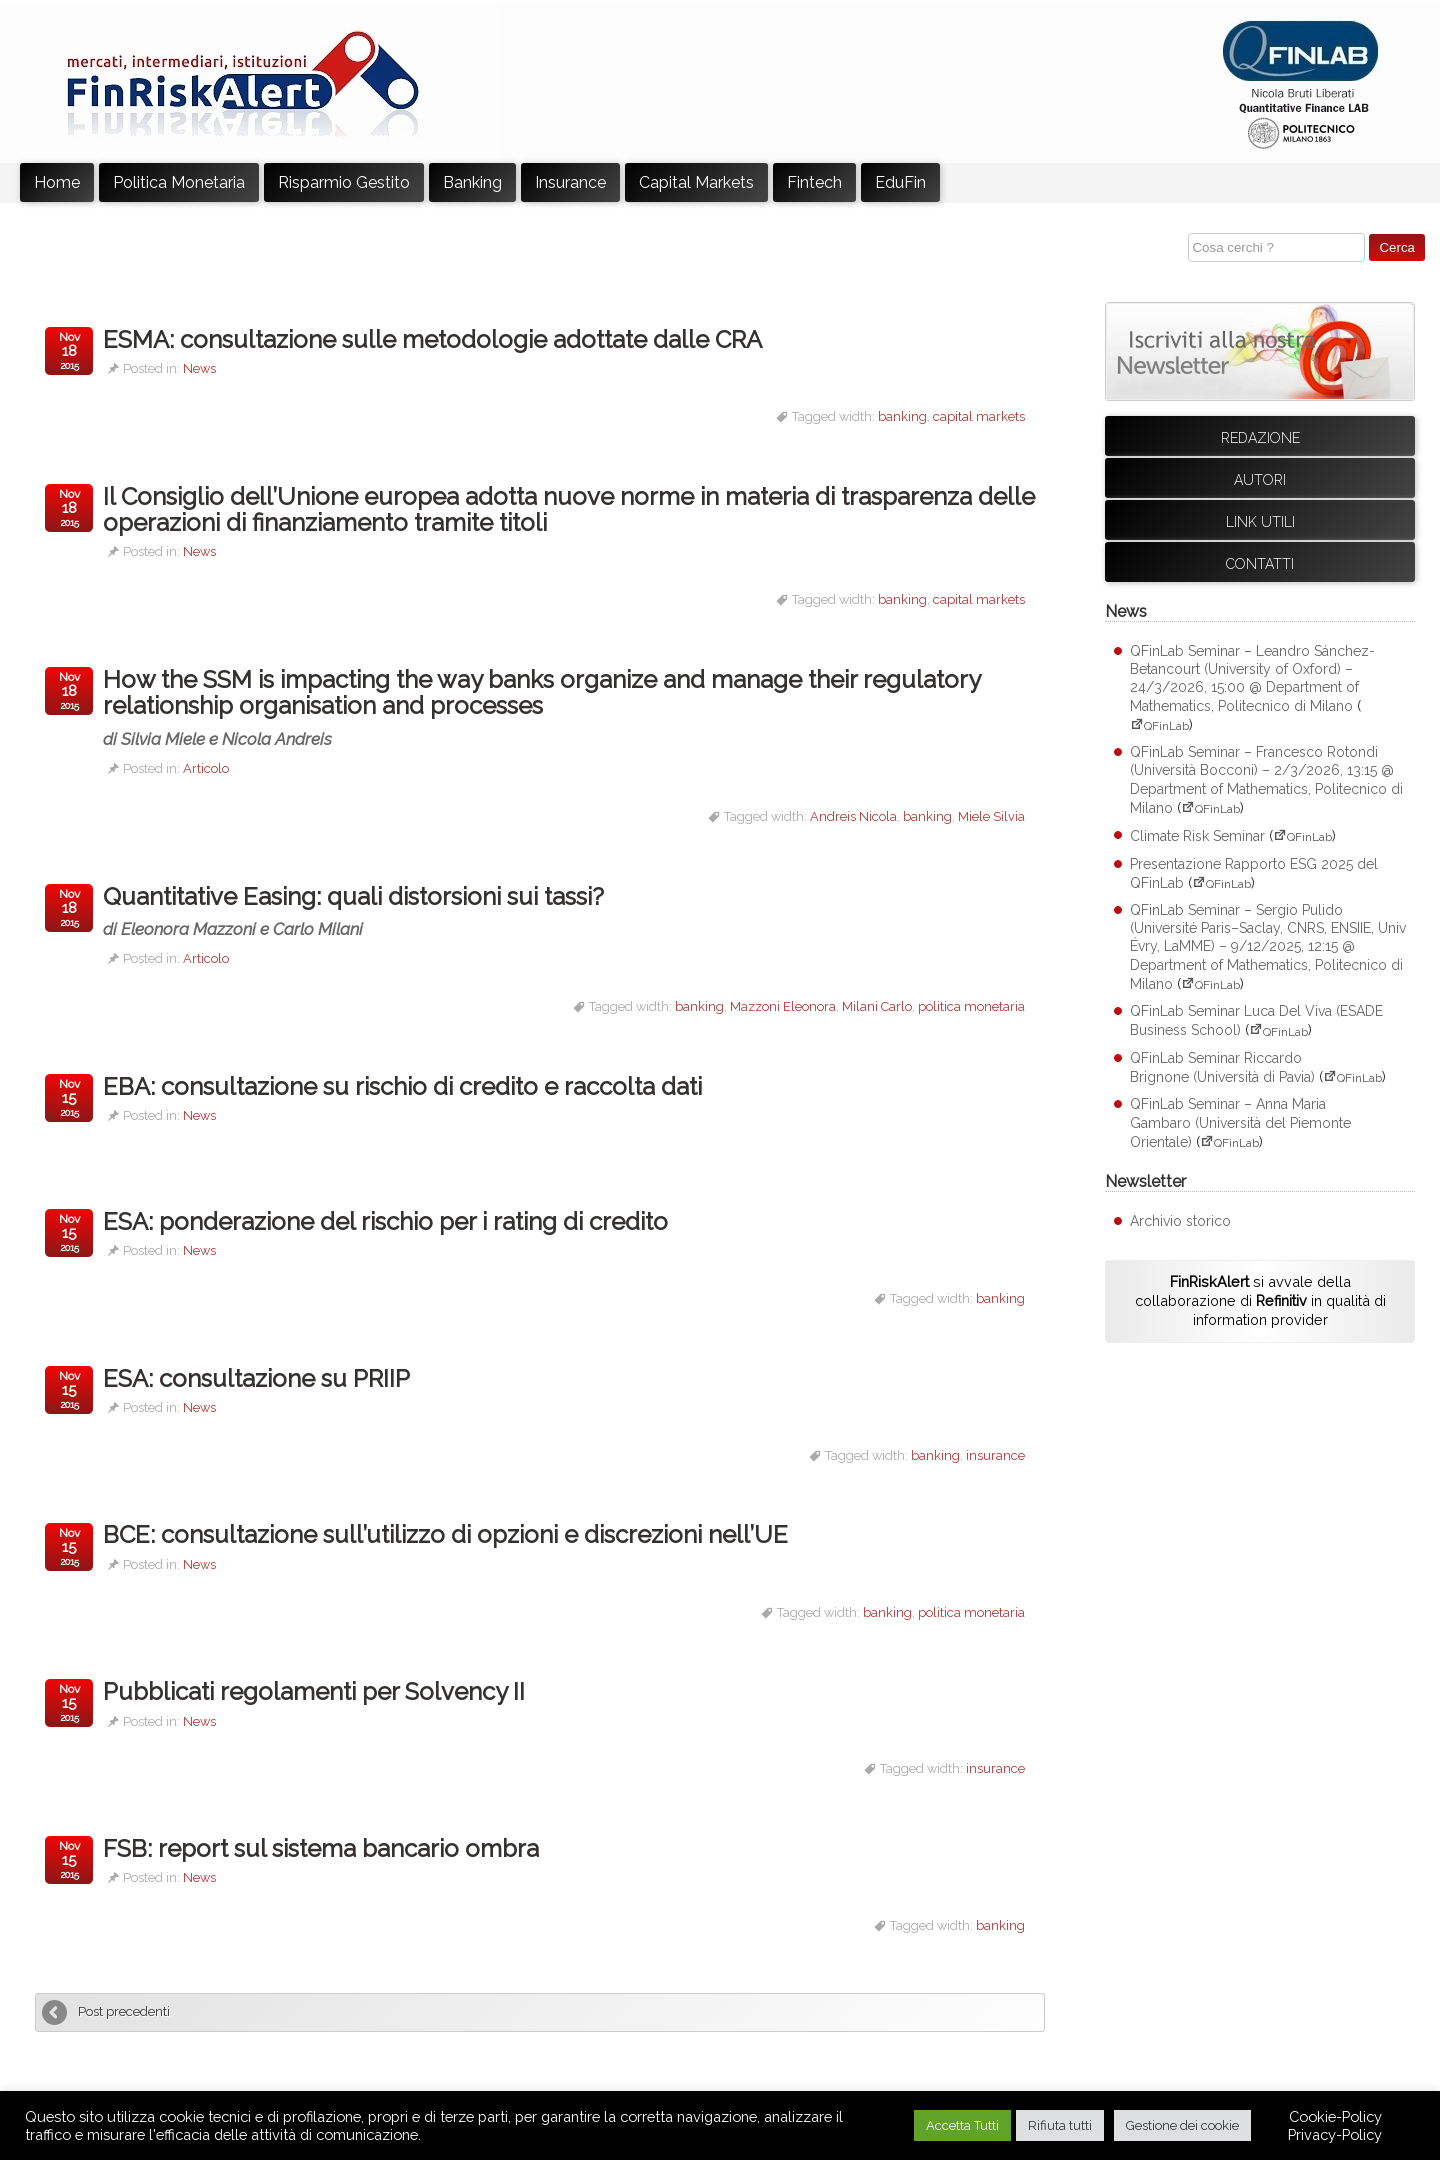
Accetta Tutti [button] (962, 2125)
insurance (995, 1455)
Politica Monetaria (179, 182)
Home (57, 182)
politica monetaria (971, 1006)
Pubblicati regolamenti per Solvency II (314, 1691)
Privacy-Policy (1335, 2134)
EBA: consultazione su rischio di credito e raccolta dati (402, 1086)
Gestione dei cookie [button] (1182, 2125)
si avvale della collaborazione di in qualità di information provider (1260, 1300)
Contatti (1260, 564)
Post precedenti (124, 2011)
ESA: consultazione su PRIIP (256, 1378)
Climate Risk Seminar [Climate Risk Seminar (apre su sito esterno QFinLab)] (1197, 836)
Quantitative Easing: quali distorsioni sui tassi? (377, 910)
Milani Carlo (877, 1006)
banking (902, 416)
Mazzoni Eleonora (783, 1006)
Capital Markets (696, 182)
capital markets (979, 416)
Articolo (206, 768)
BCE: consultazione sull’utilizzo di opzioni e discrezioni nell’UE (445, 1534)
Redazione (1260, 438)
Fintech (814, 182)
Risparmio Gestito (344, 182)
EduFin (900, 182)
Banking (472, 182)
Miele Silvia (991, 816)
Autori (1260, 480)
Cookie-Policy (1335, 2116)
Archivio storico (1180, 1221)
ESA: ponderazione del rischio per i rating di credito (385, 1221)
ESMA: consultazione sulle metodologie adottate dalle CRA (432, 339)
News (199, 368)
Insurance (570, 182)
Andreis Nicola (853, 816)
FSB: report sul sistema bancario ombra (321, 1848)
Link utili (1260, 522)
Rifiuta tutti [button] (1060, 2125)
